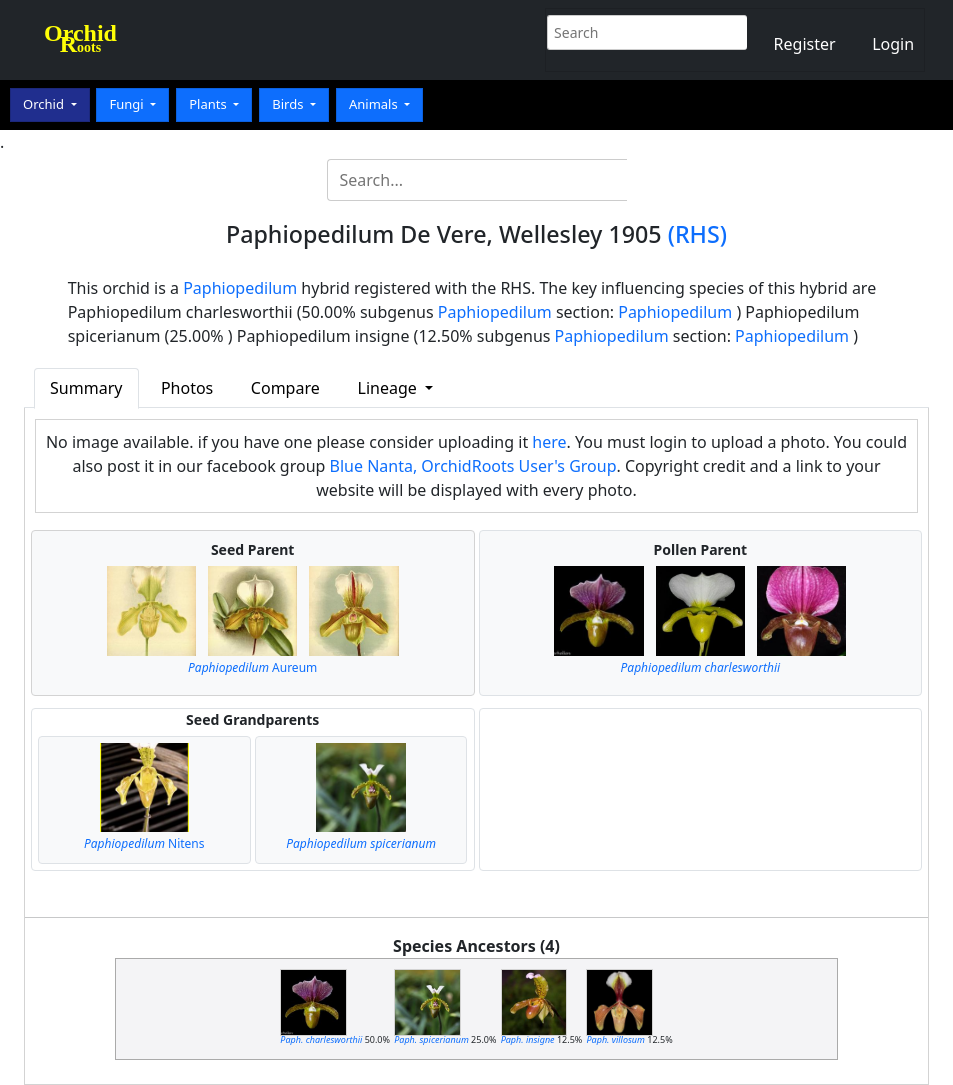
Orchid (45, 104)
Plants (209, 104)
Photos (187, 388)
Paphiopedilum (240, 288)
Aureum (252, 667)
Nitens (144, 843)
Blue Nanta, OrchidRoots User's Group (473, 466)
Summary (86, 388)
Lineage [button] (389, 388)
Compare (285, 388)
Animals (375, 104)
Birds (289, 104)
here (549, 442)
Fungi (128, 104)
